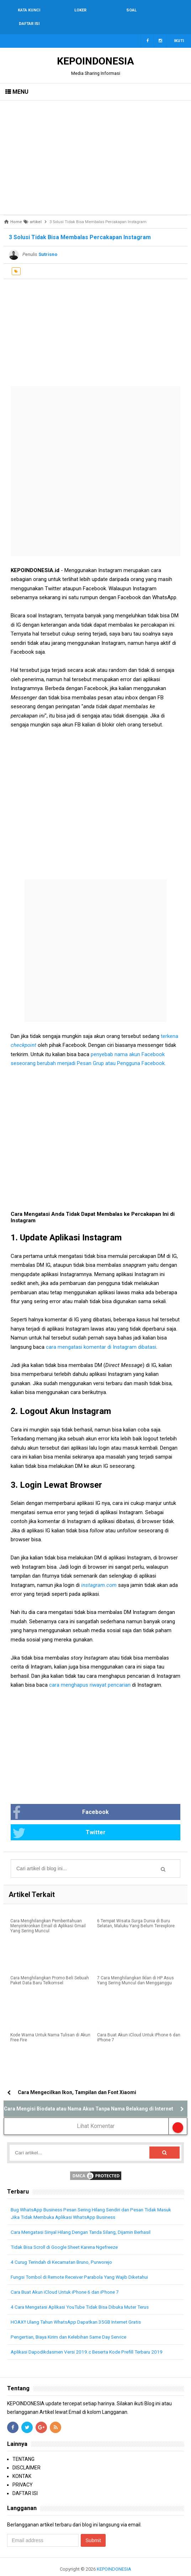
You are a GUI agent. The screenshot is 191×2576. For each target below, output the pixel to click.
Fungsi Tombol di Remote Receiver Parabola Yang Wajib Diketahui (84, 2264)
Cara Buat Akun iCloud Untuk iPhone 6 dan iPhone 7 (138, 2025)
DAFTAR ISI (25, 2480)
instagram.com (99, 1571)
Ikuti (179, 27)
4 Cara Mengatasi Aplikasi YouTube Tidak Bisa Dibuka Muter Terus (85, 2294)
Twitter (59, 1820)
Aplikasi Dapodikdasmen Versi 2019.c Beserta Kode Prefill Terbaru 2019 (91, 2339)
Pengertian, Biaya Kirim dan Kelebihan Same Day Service (74, 2324)
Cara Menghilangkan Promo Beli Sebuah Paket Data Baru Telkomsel (49, 1968)
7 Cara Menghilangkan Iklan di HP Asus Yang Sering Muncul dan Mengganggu (135, 1968)
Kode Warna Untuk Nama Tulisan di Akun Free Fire (50, 2025)
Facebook (60, 1799)
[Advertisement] (95, 144)
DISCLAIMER (26, 2455)
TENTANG (23, 2446)
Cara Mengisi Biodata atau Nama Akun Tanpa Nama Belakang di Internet (88, 2095)
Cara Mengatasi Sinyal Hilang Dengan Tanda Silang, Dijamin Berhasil (87, 2219)
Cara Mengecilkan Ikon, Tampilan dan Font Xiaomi (77, 2079)
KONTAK (21, 2463)
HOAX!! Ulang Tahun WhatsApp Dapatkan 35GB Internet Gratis (80, 2309)
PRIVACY (22, 2472)
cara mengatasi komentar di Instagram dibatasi (101, 1333)
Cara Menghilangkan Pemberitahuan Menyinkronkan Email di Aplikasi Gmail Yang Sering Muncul (48, 1913)
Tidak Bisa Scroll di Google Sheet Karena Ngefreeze (68, 2234)
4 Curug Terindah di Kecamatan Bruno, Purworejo (66, 2249)
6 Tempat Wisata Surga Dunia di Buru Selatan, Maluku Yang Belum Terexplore (136, 1911)
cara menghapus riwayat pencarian (90, 1671)
